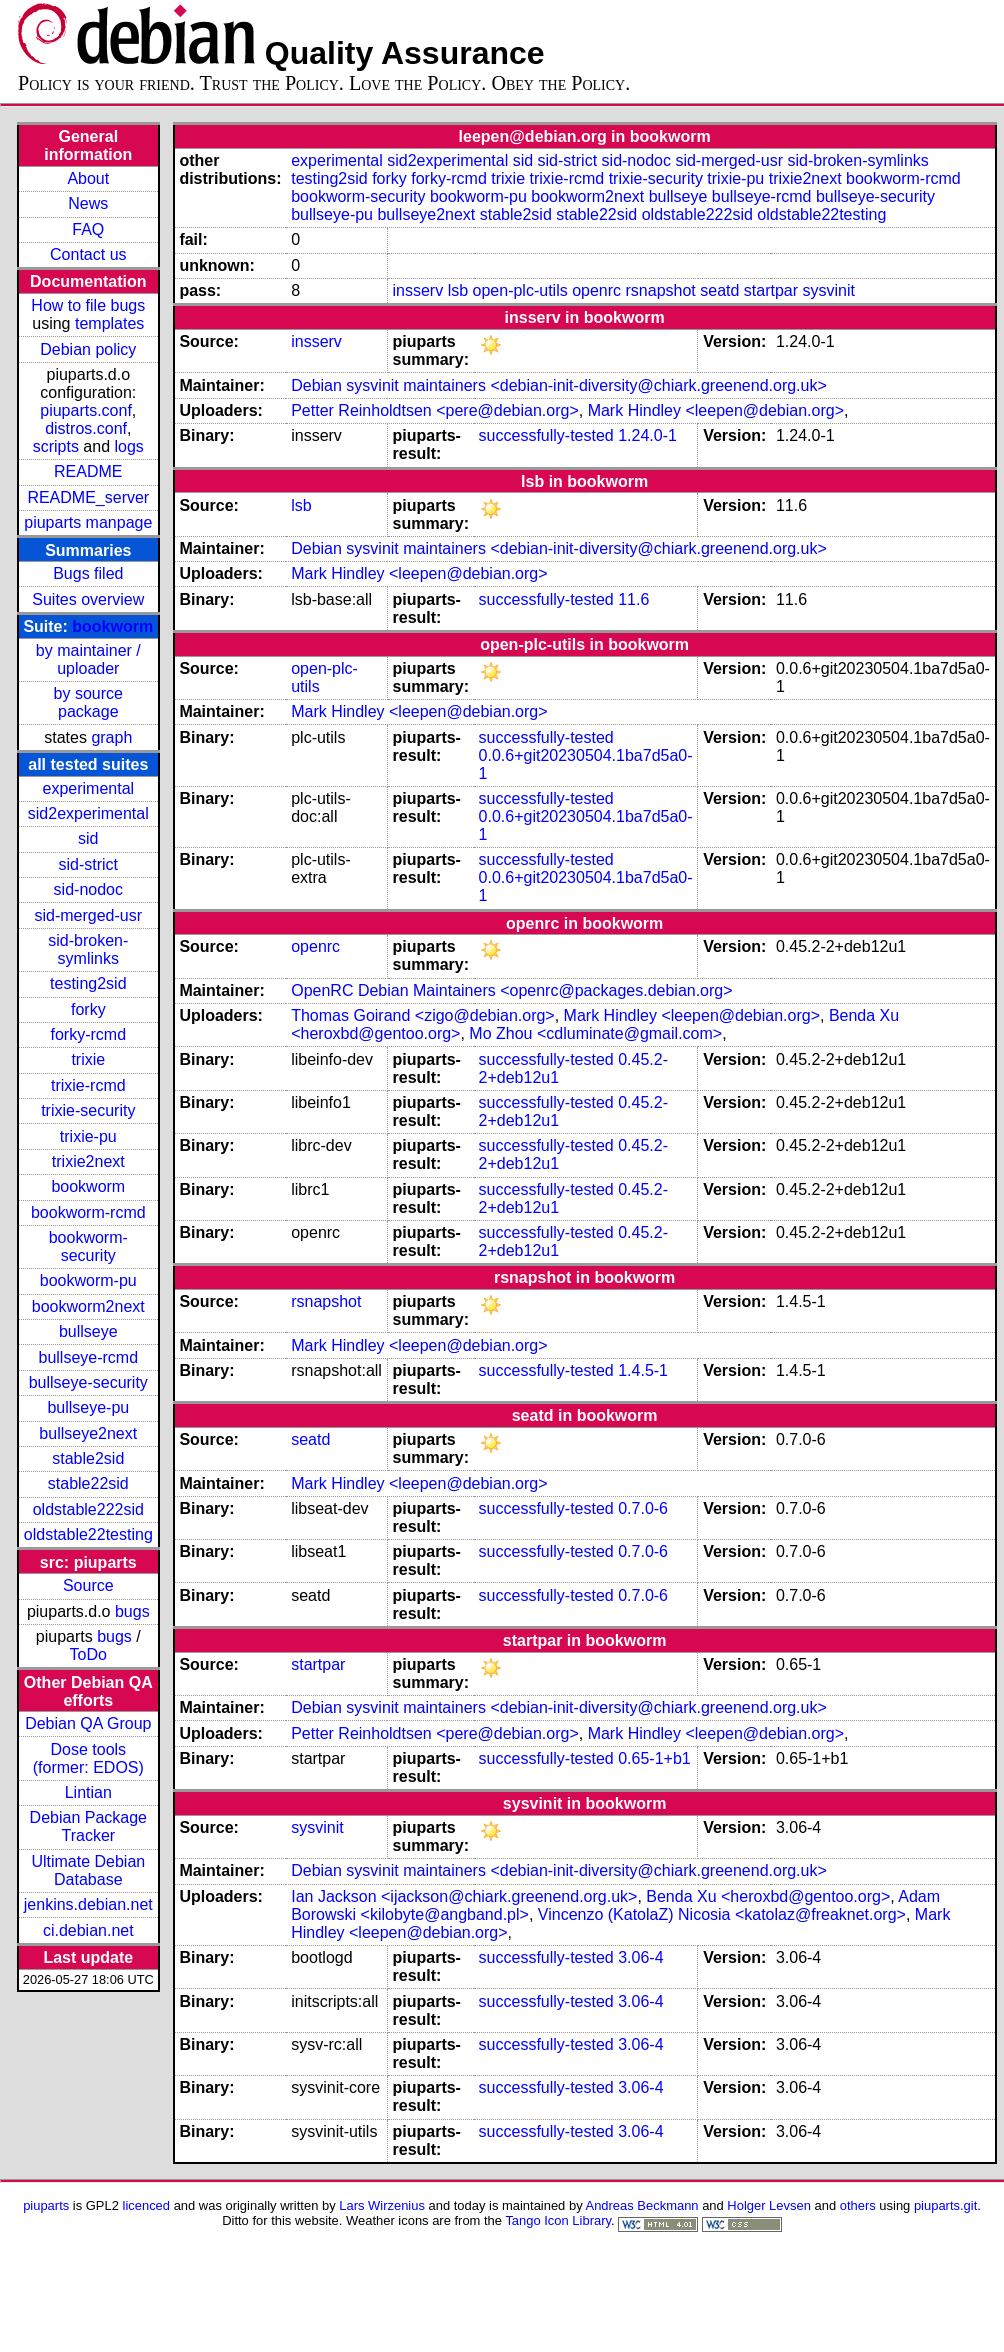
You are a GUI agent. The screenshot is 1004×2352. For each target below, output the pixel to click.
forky (88, 1009)
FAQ (88, 229)
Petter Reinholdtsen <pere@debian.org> (435, 410)
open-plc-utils (520, 290)
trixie (88, 1059)
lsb (458, 290)
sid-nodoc (88, 889)
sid (88, 838)
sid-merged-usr (88, 915)
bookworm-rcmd (88, 1212)
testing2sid (88, 983)
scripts (56, 446)
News (88, 203)
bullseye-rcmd (88, 1357)
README (88, 471)
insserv (418, 290)
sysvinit (829, 290)
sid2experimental (88, 813)
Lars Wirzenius (382, 2205)
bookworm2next (88, 1306)
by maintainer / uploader (88, 659)
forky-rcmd (89, 1034)
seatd (719, 290)
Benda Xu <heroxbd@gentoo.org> (768, 1896)
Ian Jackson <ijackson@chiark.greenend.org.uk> (464, 1896)
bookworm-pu (88, 1280)
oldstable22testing (88, 1534)
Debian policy (88, 349)
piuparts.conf (86, 410)
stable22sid (88, 1483)
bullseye (88, 1331)
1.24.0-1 (647, 435)
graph (111, 737)
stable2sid (88, 1458)
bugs (132, 1611)
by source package (88, 702)
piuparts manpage (88, 522)
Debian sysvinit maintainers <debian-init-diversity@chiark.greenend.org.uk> (559, 385)
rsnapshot (661, 290)
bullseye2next (88, 1433)
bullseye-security (88, 1382)
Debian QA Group (88, 1723)
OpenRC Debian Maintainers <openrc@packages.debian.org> (511, 990)
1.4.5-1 (643, 1370)
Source (88, 1585)
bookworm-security (88, 1246)
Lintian (88, 1792)
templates (109, 323)
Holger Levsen (769, 2205)
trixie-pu (88, 1136)
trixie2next (88, 1161)
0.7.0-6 (643, 1508)
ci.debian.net (88, 1930)
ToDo (88, 1654)
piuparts (46, 2205)
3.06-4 (640, 1957)
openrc (596, 290)
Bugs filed (88, 573)
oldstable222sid (88, 1509)
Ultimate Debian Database (88, 1870)
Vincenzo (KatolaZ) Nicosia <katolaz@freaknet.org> (722, 1914)
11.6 (633, 599)
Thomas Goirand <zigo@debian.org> (423, 1015)
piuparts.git (945, 2205)
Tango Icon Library (558, 2220)
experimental (88, 788)
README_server (88, 497)
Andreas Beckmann (642, 2205)
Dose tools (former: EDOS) (88, 1758)
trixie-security (88, 1110)
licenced (147, 2205)
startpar (771, 290)
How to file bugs (88, 305)
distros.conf (86, 428)
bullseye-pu (88, 1407)
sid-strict (89, 864)
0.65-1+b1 (654, 1758)
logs (129, 446)
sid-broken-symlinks (88, 949)
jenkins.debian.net (88, 1904)
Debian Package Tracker (88, 1826)
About (88, 178)
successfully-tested (546, 435)
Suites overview (88, 599)
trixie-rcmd (88, 1085)
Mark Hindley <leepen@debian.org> (716, 410)
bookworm (112, 626)
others (858, 2205)
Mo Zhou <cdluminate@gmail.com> (595, 1033)
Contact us (88, 254)
